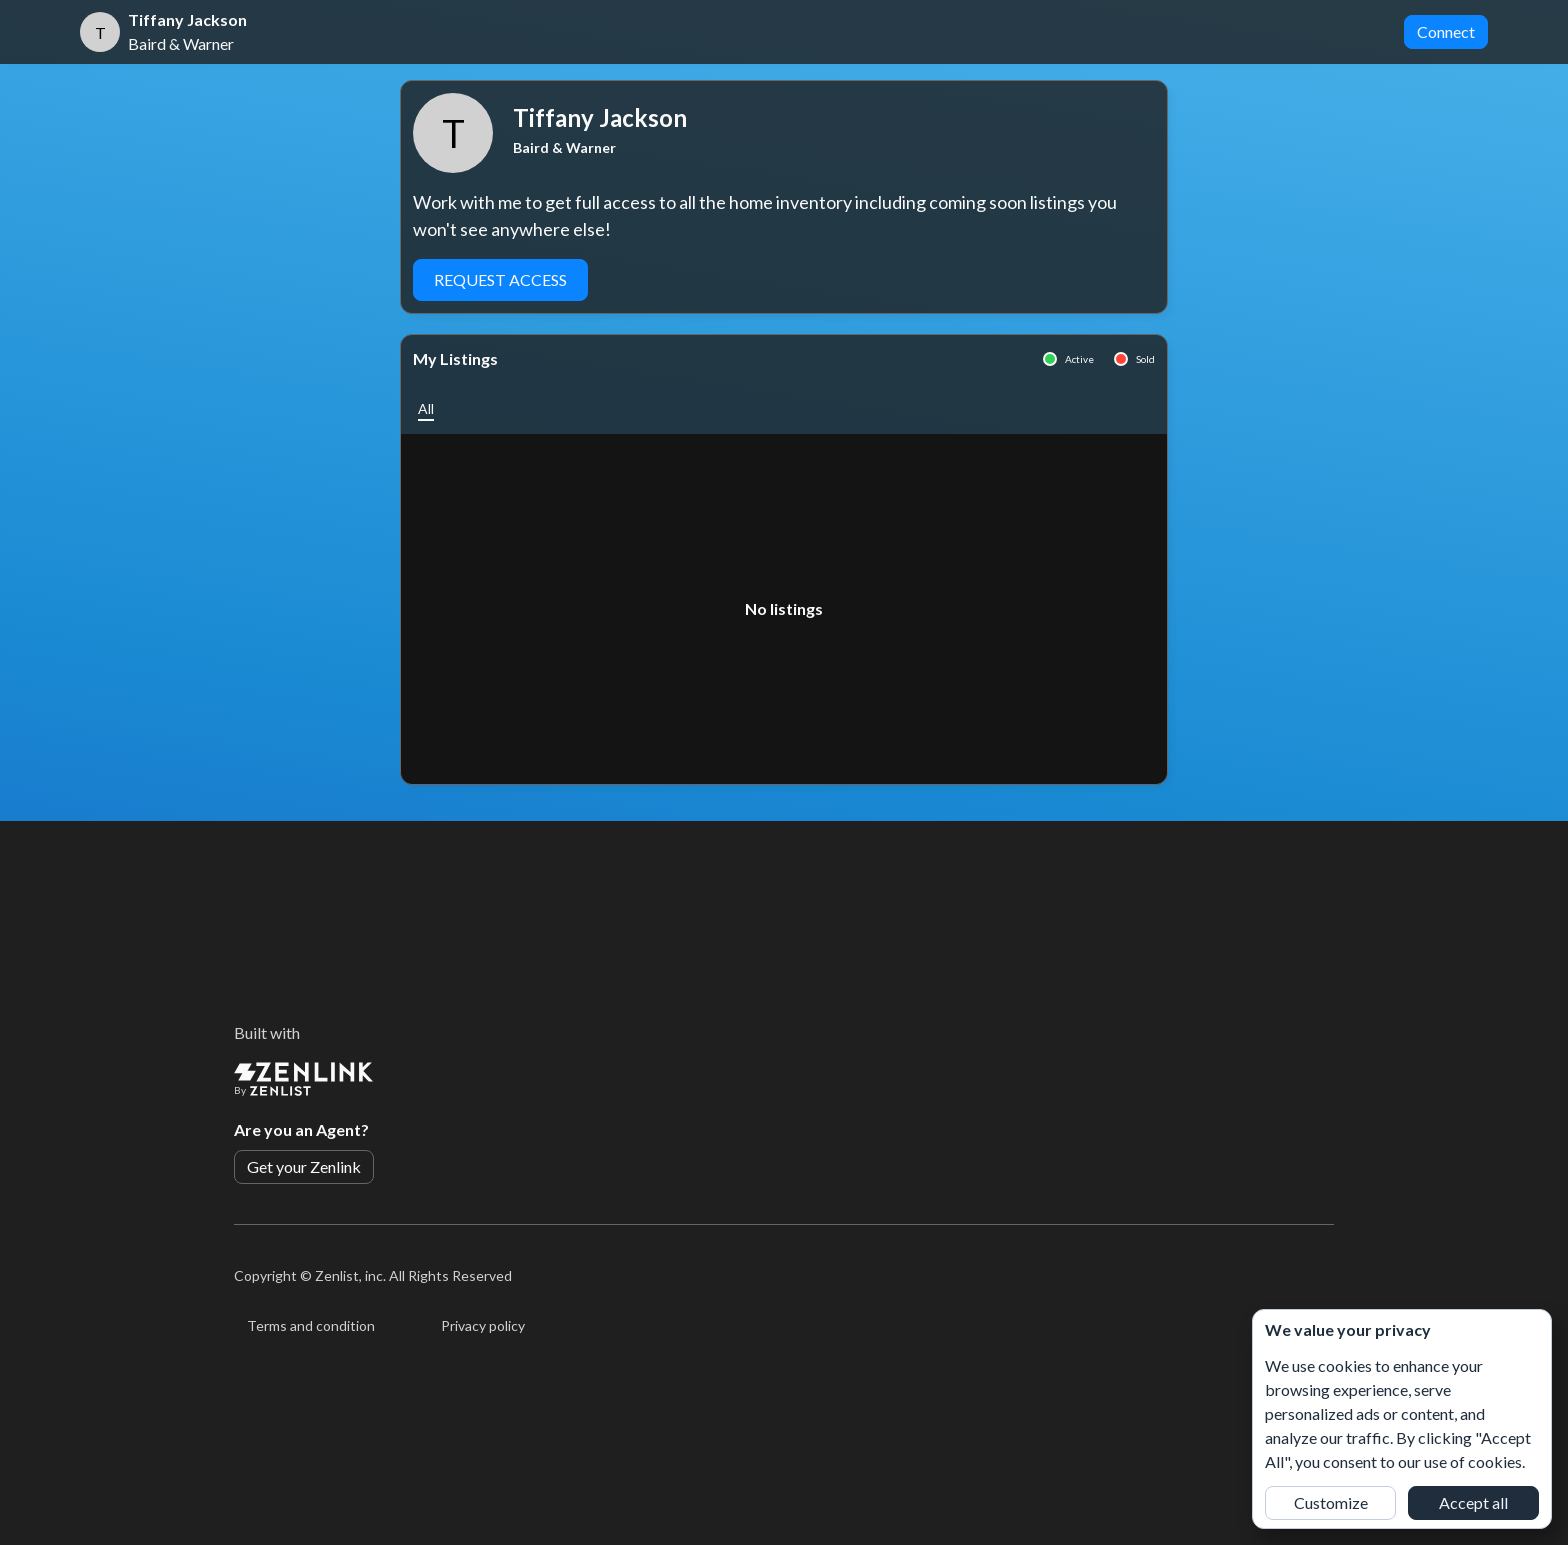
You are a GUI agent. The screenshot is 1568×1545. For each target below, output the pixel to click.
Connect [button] (1446, 31)
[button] (426, 408)
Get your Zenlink (304, 1166)
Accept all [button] (1473, 1502)
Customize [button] (1331, 1502)
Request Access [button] (500, 279)
